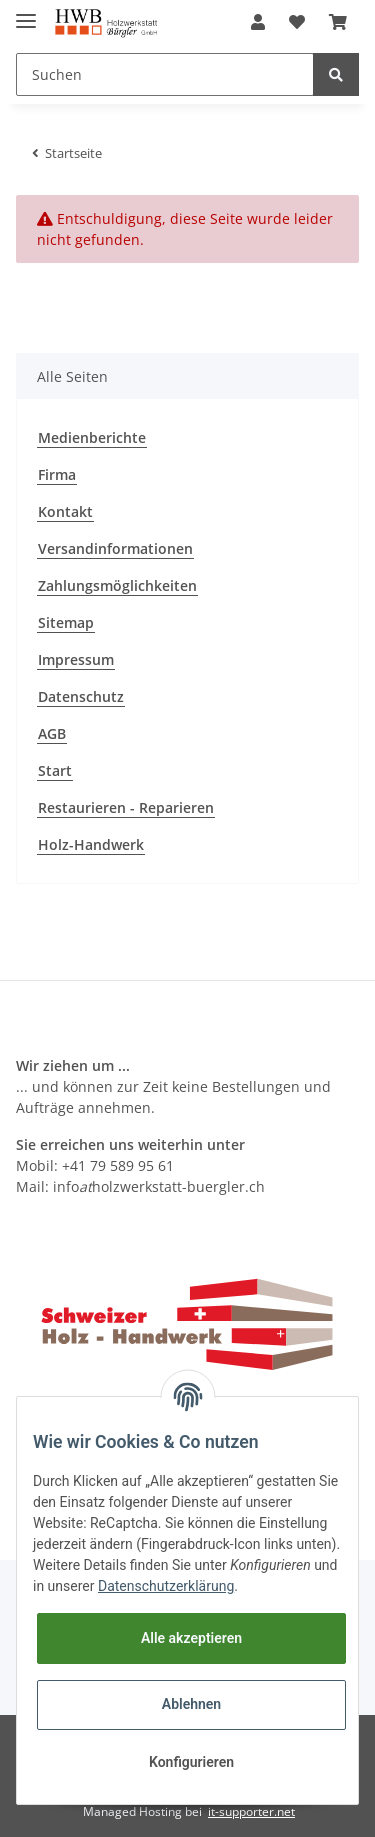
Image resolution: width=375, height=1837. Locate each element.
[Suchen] (165, 74)
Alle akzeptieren (191, 1638)
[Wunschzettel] (297, 22)
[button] (258, 22)
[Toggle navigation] (26, 12)
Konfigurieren (191, 1762)
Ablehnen (191, 1704)
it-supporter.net (251, 1811)
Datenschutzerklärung (166, 1586)
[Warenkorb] (338, 22)
